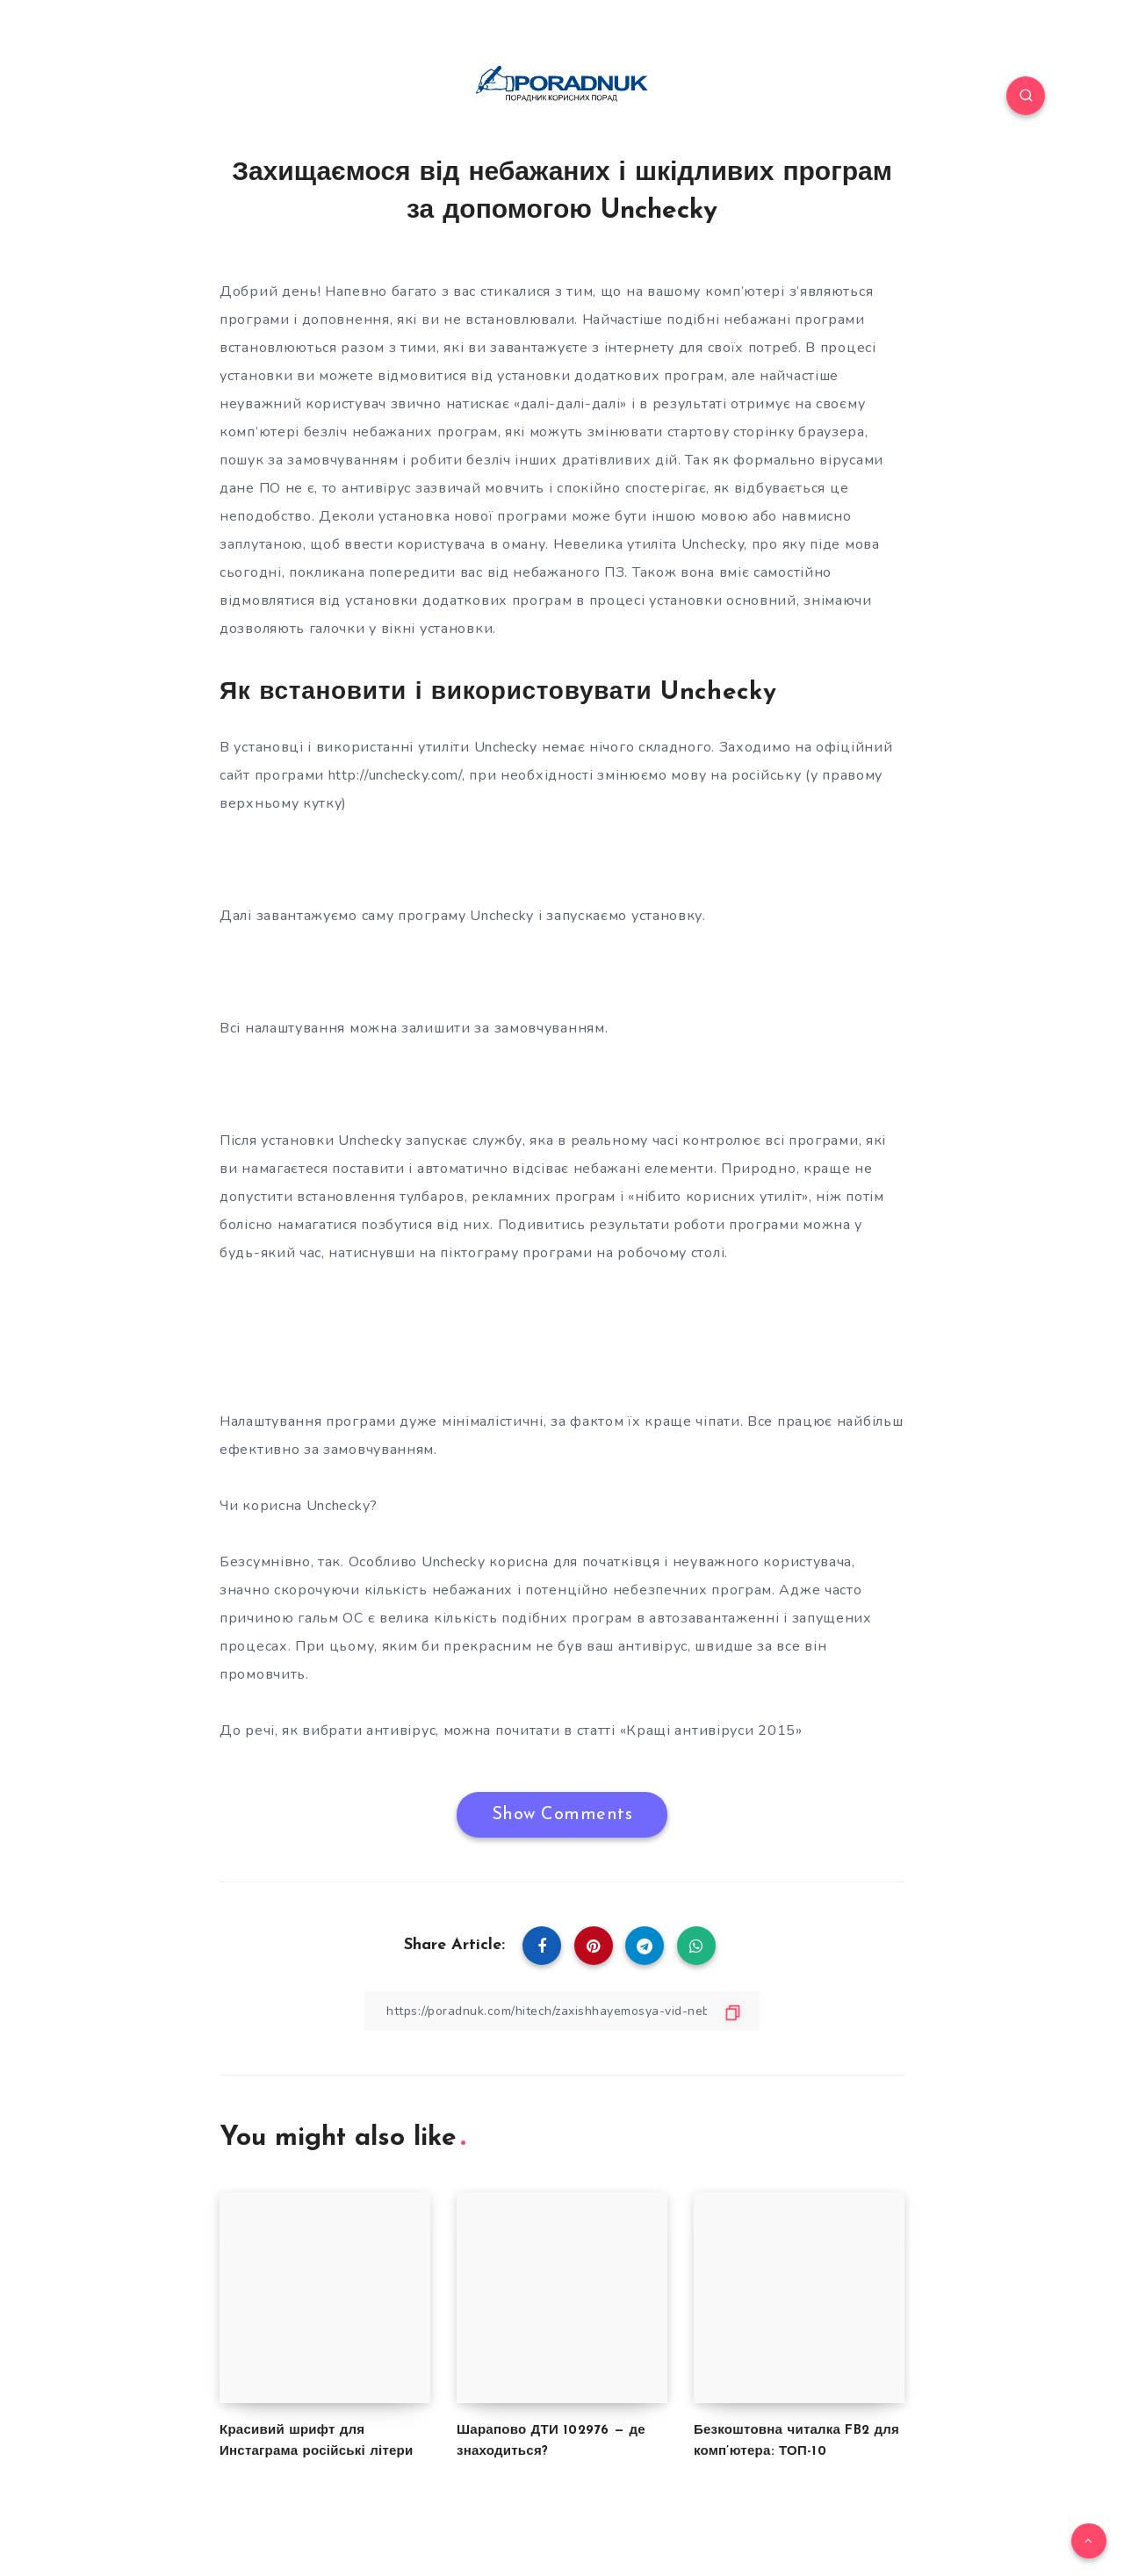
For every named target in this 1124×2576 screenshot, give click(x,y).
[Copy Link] (562, 2011)
